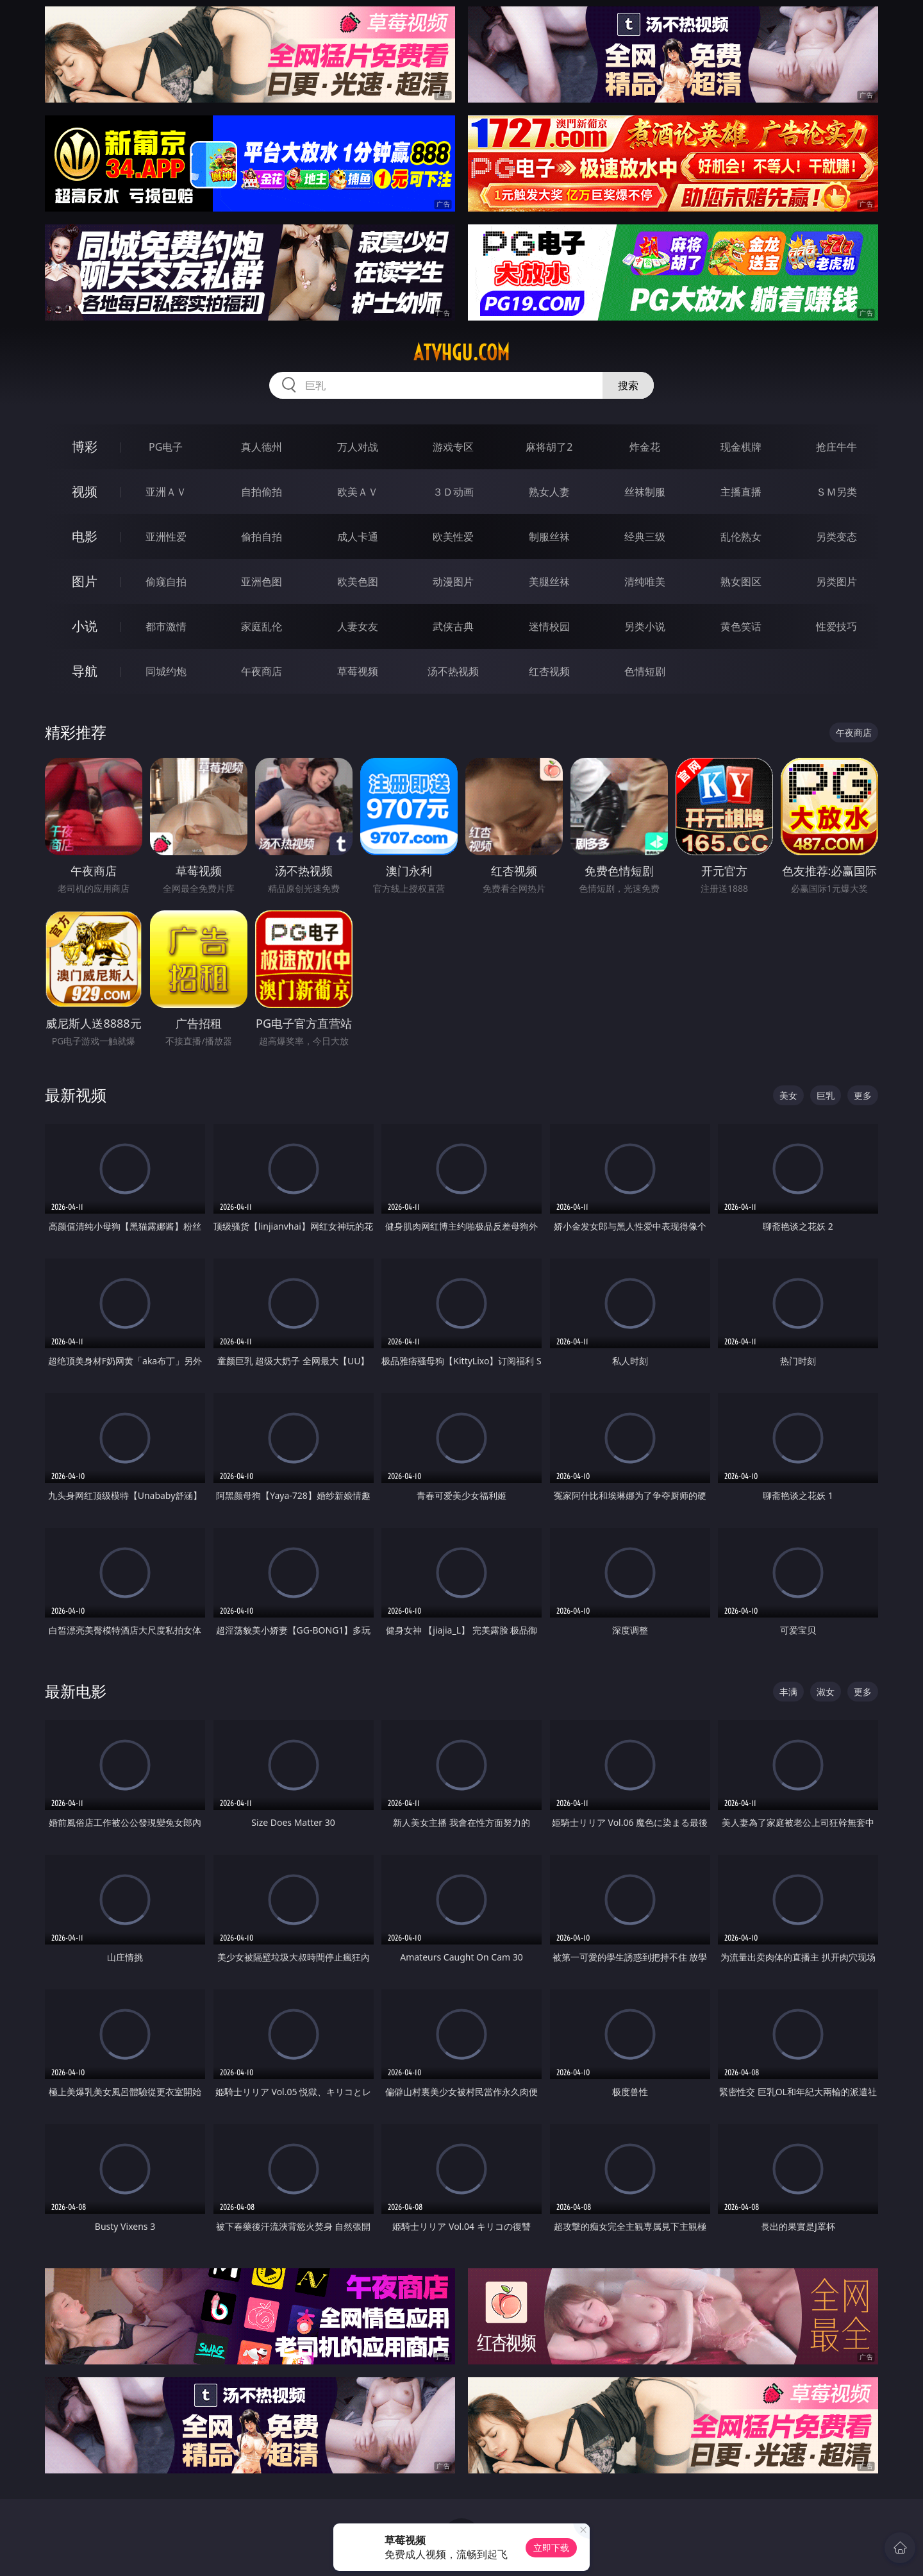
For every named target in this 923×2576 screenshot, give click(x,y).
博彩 (84, 446)
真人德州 (261, 447)
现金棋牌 (740, 447)
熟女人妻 (549, 492)
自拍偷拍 (261, 492)
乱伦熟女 (740, 537)
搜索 (628, 385)
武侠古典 (453, 626)
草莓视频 (357, 671)
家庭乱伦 (261, 626)
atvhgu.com (461, 352)
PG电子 (166, 447)
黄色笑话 (740, 626)
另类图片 (836, 581)
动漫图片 (453, 581)
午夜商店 (261, 671)
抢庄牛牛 (836, 447)
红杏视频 (549, 671)
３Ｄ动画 (453, 492)
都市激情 (166, 626)
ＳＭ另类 (836, 492)
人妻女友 (357, 626)
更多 (863, 1095)
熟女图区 (740, 581)
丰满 (788, 1691)
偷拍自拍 (261, 537)
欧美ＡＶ (357, 492)
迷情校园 (549, 626)
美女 (788, 1095)
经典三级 (644, 537)
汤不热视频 (453, 671)
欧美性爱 (453, 537)
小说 (84, 626)
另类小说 (644, 626)
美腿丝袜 (549, 581)
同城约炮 (166, 671)
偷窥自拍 (166, 581)
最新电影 (75, 1691)
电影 (84, 536)
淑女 (826, 1691)
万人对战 (357, 447)
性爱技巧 (836, 626)
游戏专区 (453, 447)
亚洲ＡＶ (166, 492)
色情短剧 (644, 671)
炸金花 (644, 447)
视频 (84, 491)
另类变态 (836, 537)
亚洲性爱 (166, 537)
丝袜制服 (644, 492)
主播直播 (740, 492)
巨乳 (826, 1095)
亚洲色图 (261, 581)
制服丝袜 (549, 537)
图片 (84, 581)
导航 (84, 671)
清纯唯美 (644, 581)
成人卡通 (357, 537)
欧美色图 (357, 581)
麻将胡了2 (549, 447)
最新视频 (75, 1094)
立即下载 (551, 2547)
